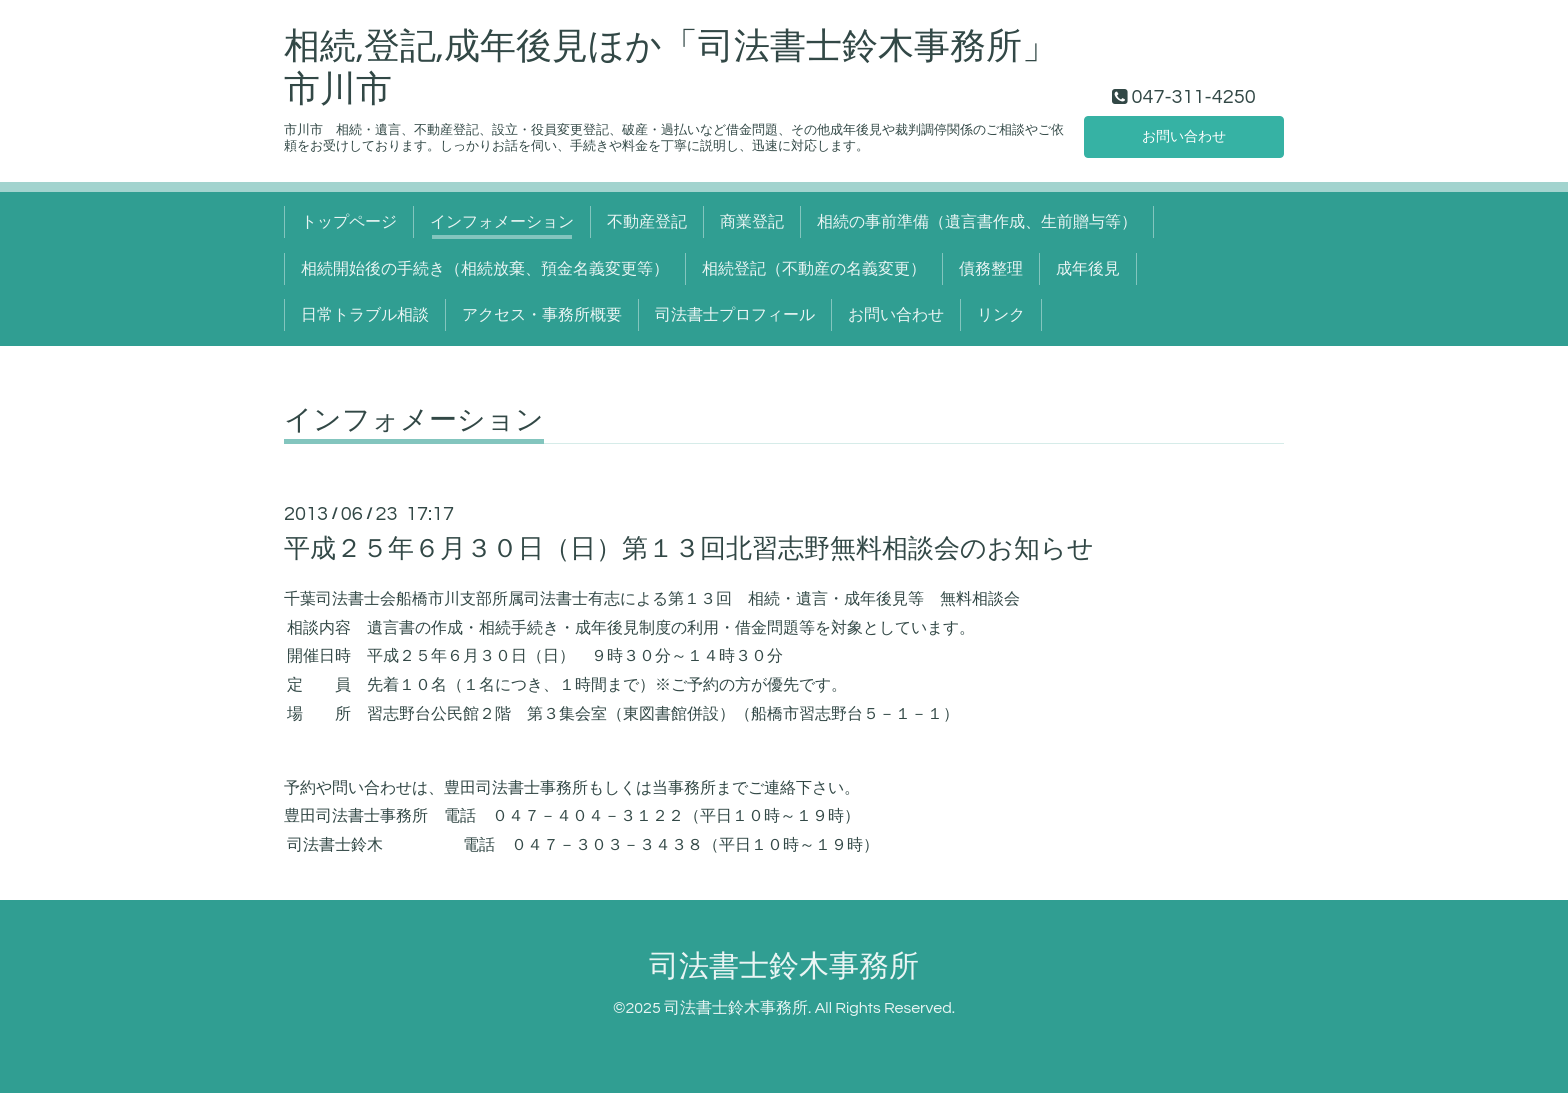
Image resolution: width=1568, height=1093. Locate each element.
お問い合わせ (1184, 135)
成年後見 (1088, 269)
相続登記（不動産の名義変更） (814, 269)
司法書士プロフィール (735, 315)
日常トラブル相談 (365, 315)
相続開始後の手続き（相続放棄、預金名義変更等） (485, 269)
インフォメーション (502, 222)
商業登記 (752, 222)
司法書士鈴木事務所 (784, 966)
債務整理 (991, 269)
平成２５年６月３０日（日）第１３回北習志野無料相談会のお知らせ (689, 549)
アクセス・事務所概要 (542, 315)
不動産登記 (647, 222)
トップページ (349, 222)
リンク (1001, 315)
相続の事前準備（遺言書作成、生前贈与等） (977, 222)
